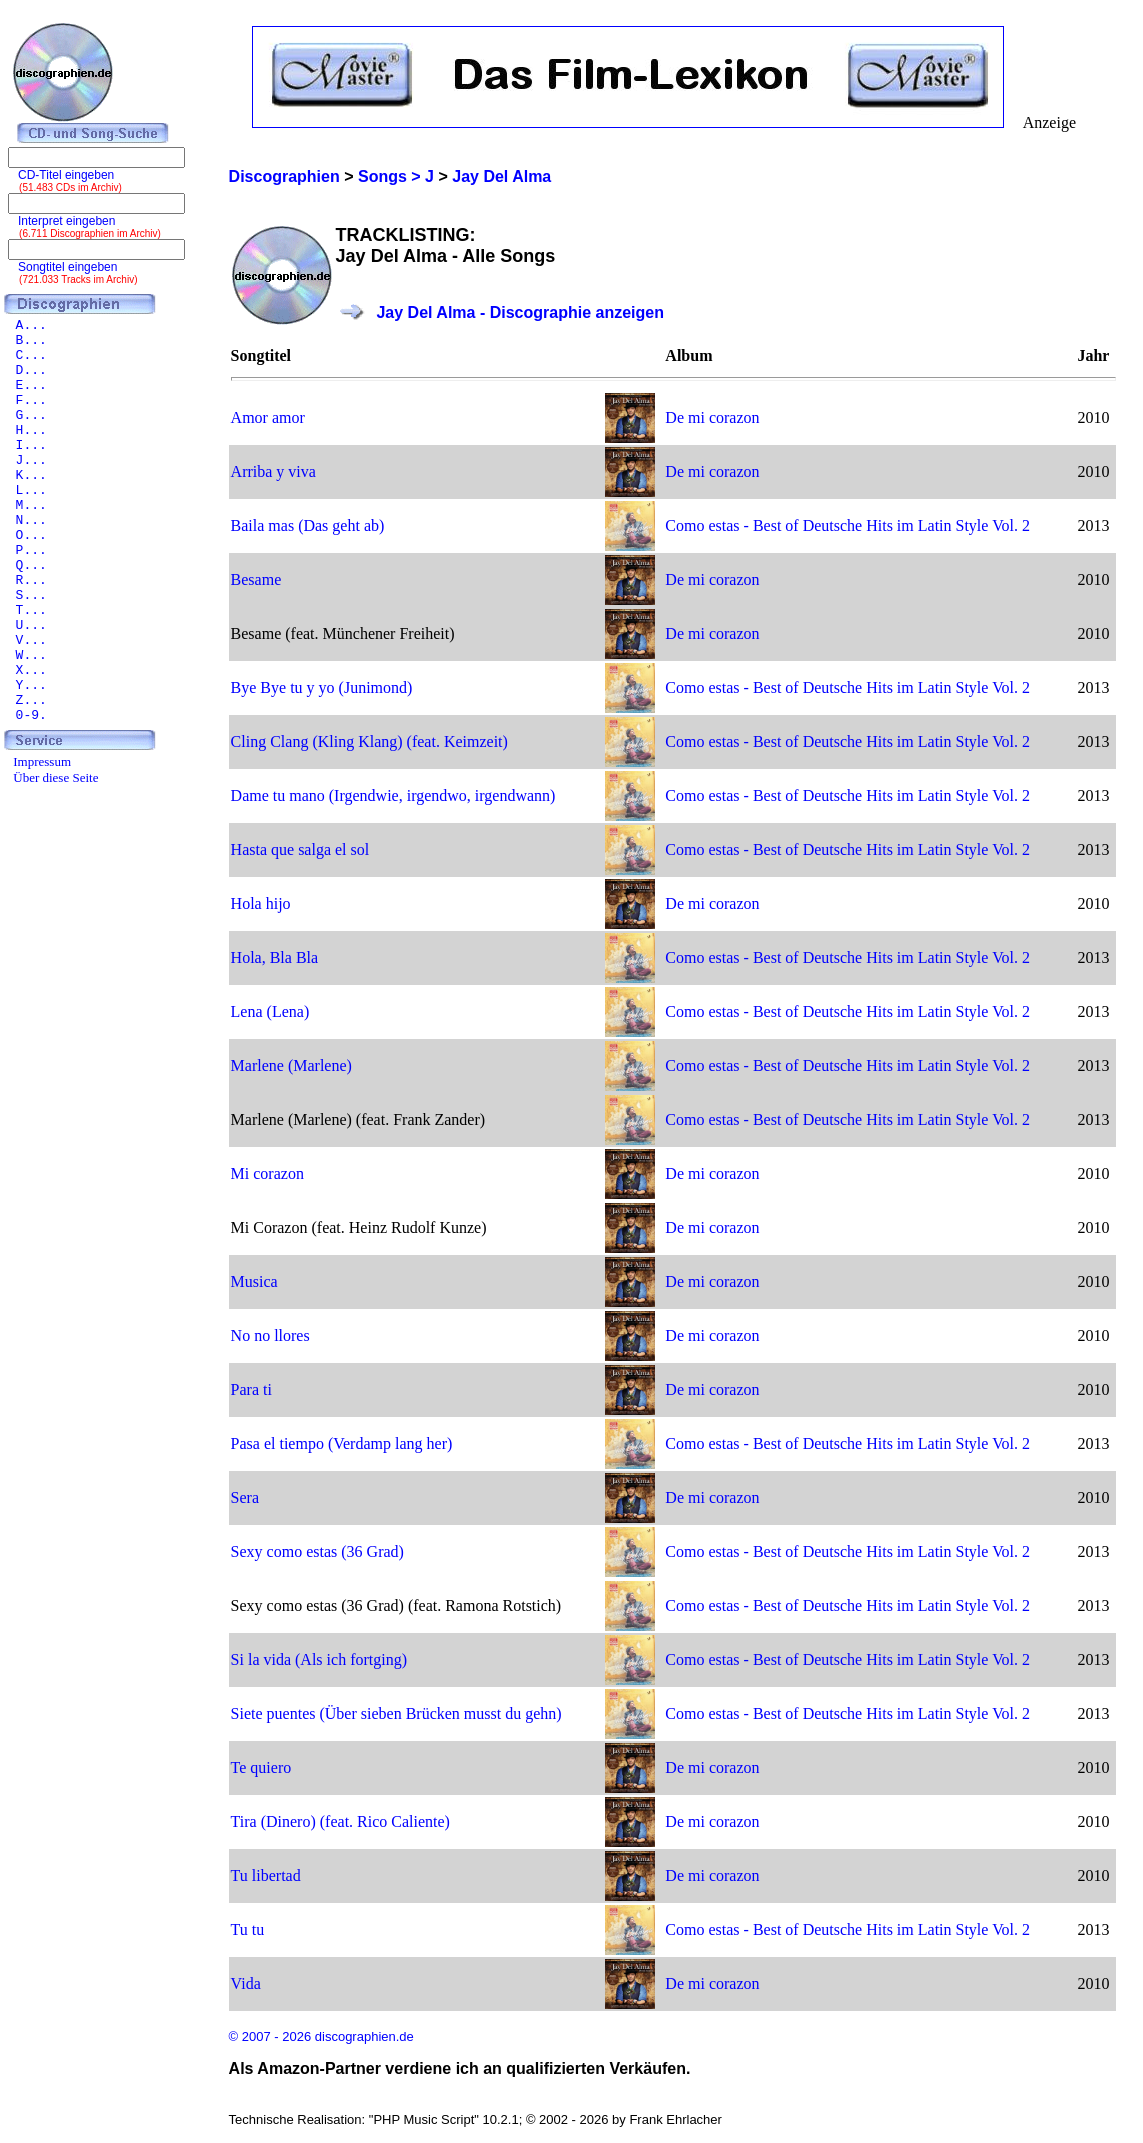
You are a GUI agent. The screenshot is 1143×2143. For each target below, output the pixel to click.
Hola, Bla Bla (275, 957)
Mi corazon (267, 1173)
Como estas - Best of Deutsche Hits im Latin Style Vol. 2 (847, 525)
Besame (256, 579)
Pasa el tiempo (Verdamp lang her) (342, 1443)
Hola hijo (261, 903)
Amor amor (268, 417)
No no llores (270, 1335)
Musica (254, 1281)
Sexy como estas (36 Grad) (317, 1551)
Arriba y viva (273, 471)
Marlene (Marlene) (291, 1065)
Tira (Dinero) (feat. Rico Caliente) (340, 1821)
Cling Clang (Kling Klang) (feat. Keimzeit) (369, 741)
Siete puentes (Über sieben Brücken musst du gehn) (396, 1713)
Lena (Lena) (270, 1011)
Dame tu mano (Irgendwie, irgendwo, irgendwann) (393, 795)
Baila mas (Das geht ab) (308, 525)
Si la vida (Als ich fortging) (319, 1659)
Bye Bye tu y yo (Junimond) (322, 687)
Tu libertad (266, 1875)
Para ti (251, 1389)
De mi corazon (712, 417)
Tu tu (248, 1929)
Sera (245, 1497)
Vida (246, 1983)
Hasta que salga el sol (300, 849)
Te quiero (261, 1767)
